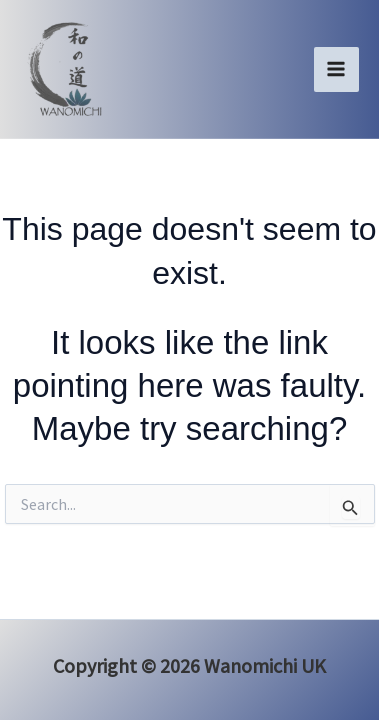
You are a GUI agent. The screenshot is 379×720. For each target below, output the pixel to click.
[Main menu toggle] (337, 70)
